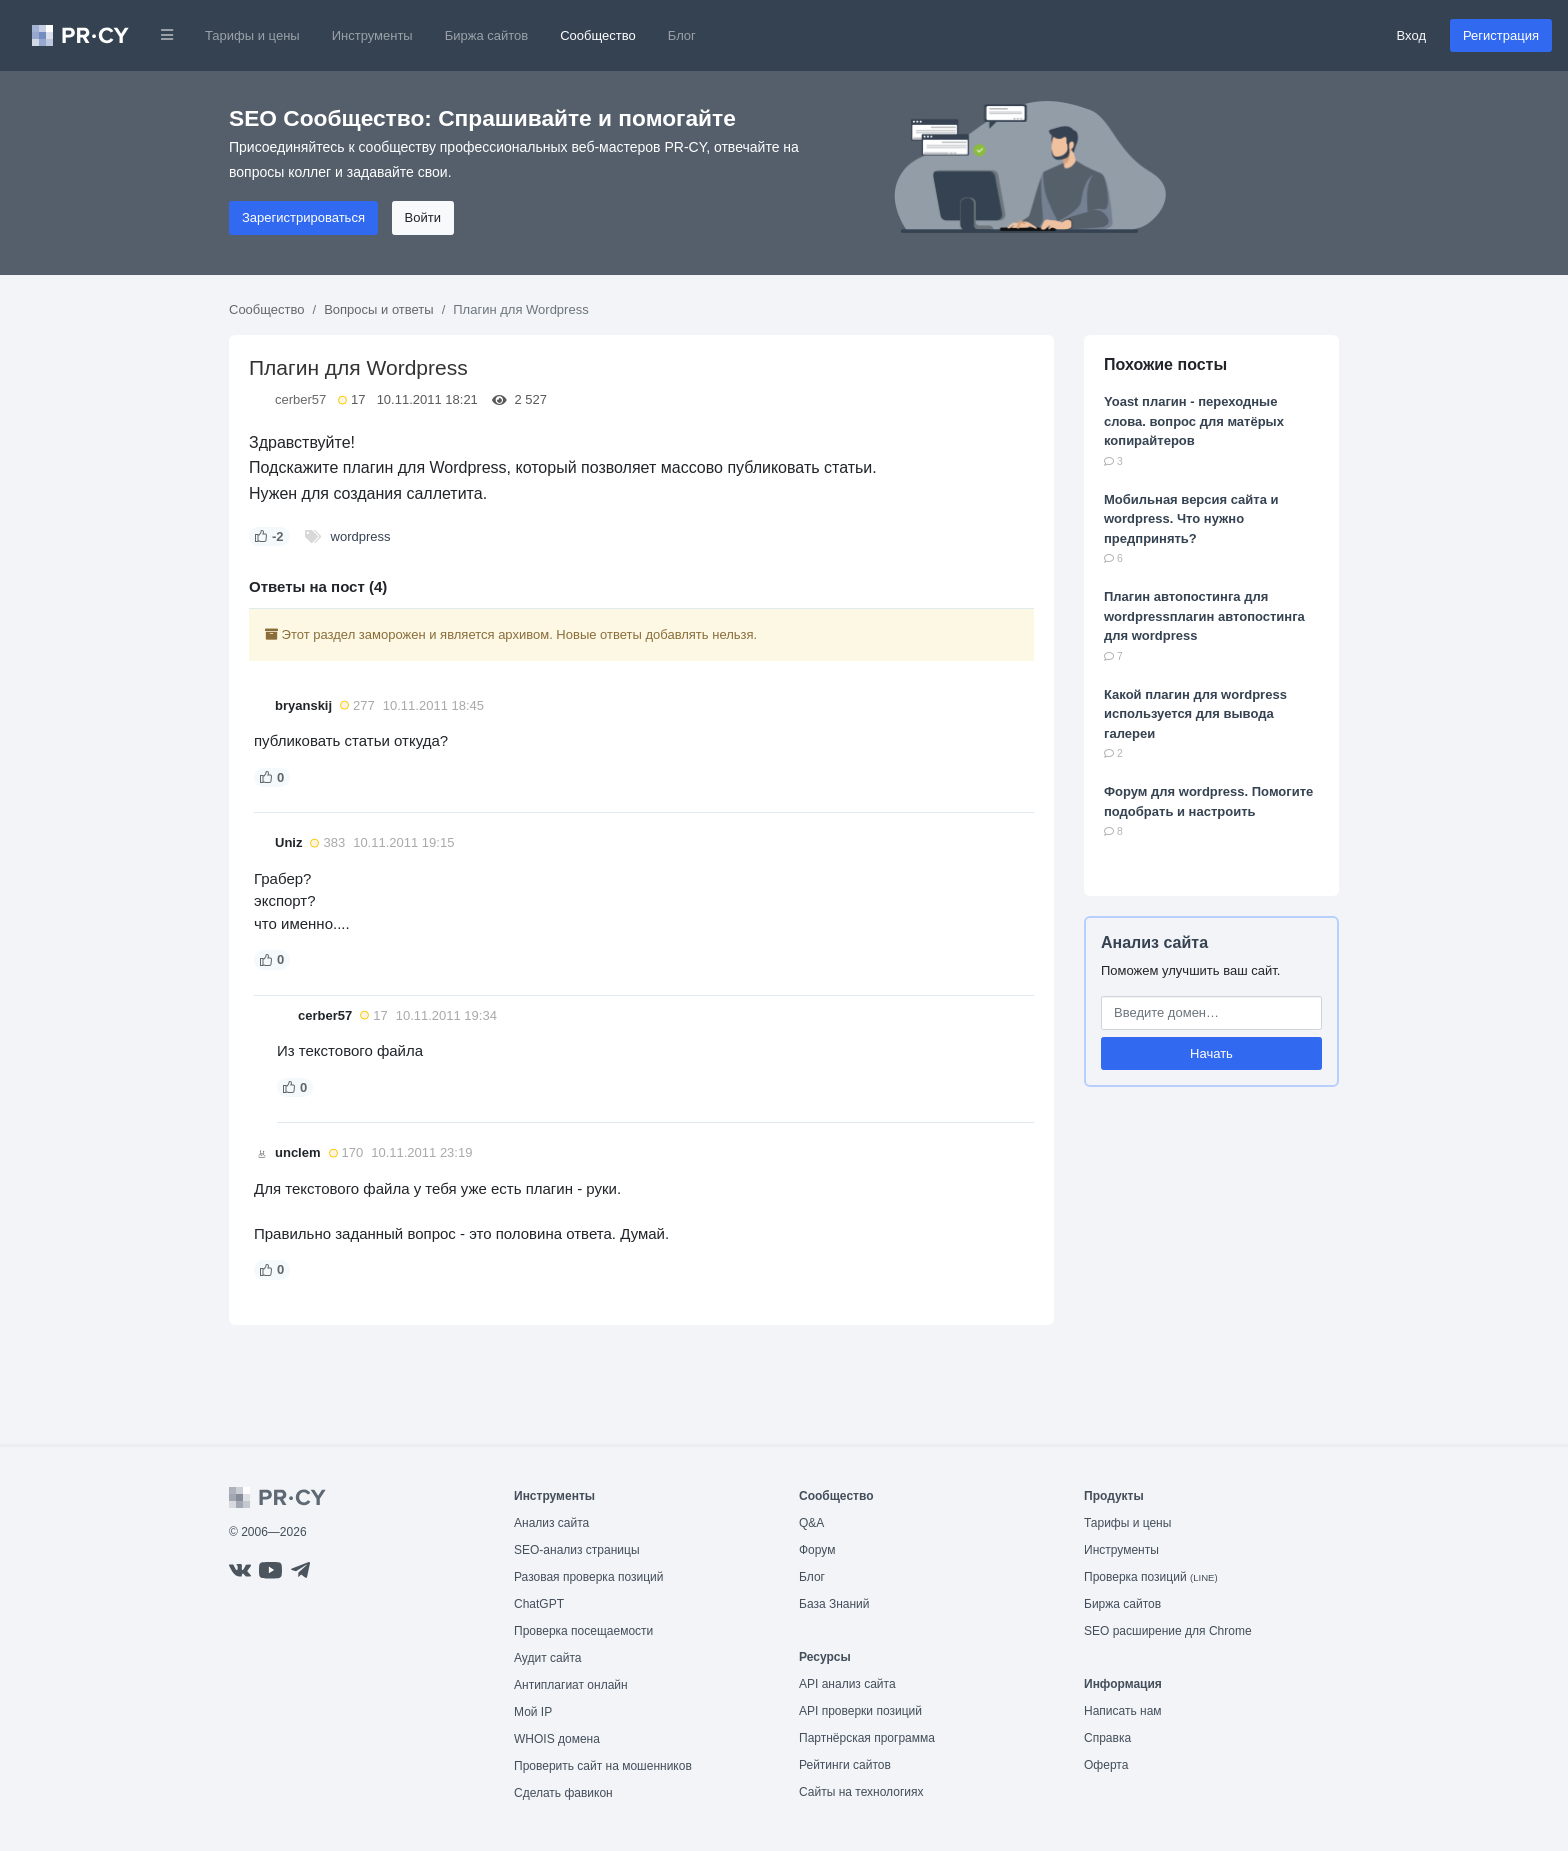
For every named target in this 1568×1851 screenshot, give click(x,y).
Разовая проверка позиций (588, 1577)
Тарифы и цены (252, 35)
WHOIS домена (557, 1739)
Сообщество (598, 35)
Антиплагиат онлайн (571, 1685)
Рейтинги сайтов (845, 1765)
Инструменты (372, 35)
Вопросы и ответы (378, 309)
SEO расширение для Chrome (1168, 1631)
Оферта (1106, 1765)
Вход (1411, 35)
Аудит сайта (547, 1658)
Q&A (811, 1523)
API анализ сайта (847, 1684)
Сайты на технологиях (861, 1792)
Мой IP (533, 1712)
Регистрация (1501, 35)
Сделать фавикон (563, 1793)
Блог (682, 35)
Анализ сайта (1154, 942)
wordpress (361, 536)
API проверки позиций (860, 1711)
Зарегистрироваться (303, 217)
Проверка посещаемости (583, 1631)
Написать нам (1123, 1711)
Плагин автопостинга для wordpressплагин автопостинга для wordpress (1204, 616)
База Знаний (834, 1604)
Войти (423, 217)
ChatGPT (539, 1604)
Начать (1211, 1053)
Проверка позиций (1151, 1577)
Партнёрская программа (867, 1738)
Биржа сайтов (487, 35)
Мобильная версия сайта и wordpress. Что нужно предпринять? (1191, 519)
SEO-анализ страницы (577, 1550)
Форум (817, 1550)
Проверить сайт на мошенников (603, 1766)
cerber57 (300, 399)
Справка (1107, 1738)
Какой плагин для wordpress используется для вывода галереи (1195, 714)
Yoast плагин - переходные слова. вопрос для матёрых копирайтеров (1194, 421)
